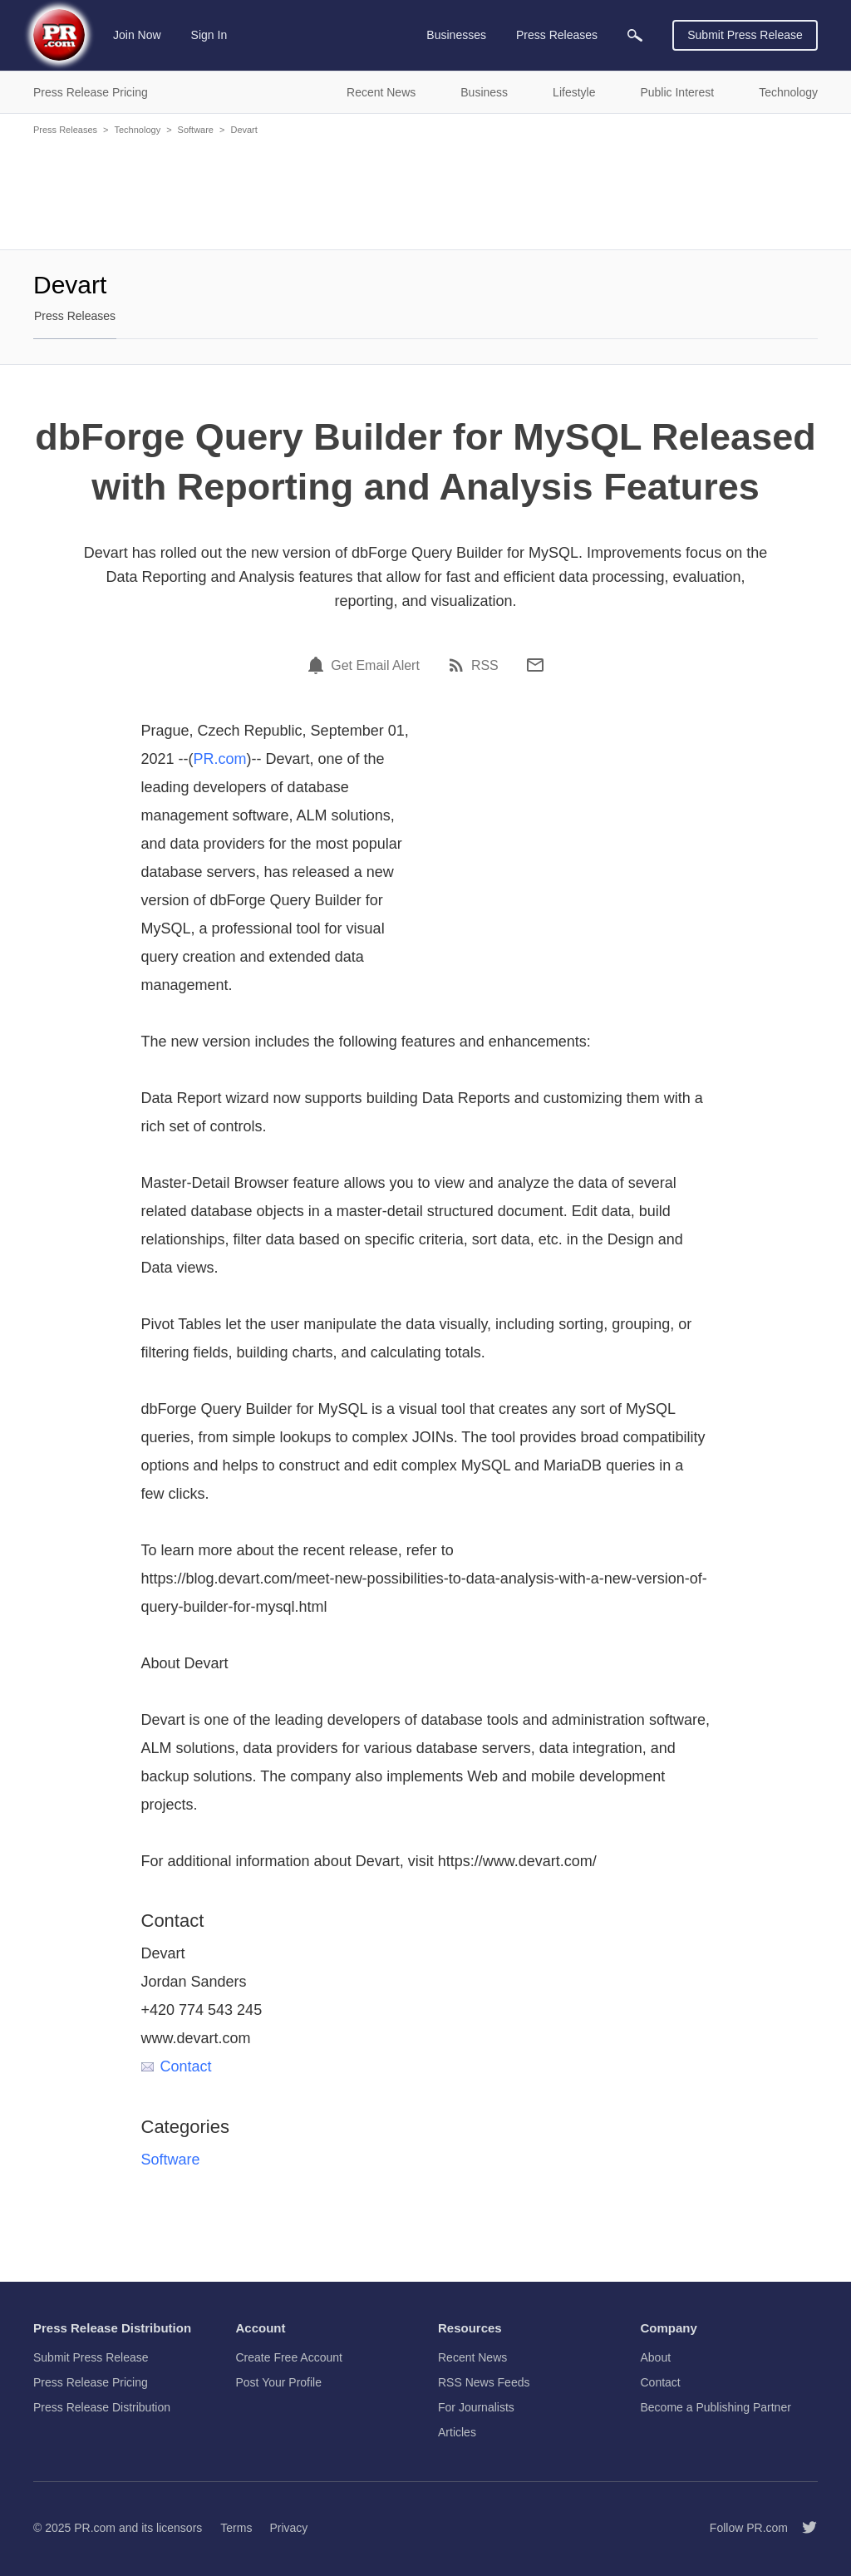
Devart (243, 130)
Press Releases (65, 130)
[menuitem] (634, 35)
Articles (457, 2432)
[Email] (535, 665)
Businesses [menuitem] (456, 35)
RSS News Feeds (483, 2382)
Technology (137, 130)
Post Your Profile (279, 2382)
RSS (485, 665)
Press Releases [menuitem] (557, 35)
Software (196, 130)
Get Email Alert (375, 665)
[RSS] (458, 665)
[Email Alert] (318, 665)
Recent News (472, 2357)
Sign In (209, 35)
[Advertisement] (425, 191)
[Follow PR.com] (803, 2528)
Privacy (288, 2528)
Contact (176, 2066)
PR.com (220, 759)
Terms (236, 2528)
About (656, 2357)
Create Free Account (289, 2357)
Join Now (137, 35)
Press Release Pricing (90, 2382)
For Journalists (476, 2407)
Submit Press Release (745, 35)
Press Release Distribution (101, 2407)
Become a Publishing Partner (716, 2407)
